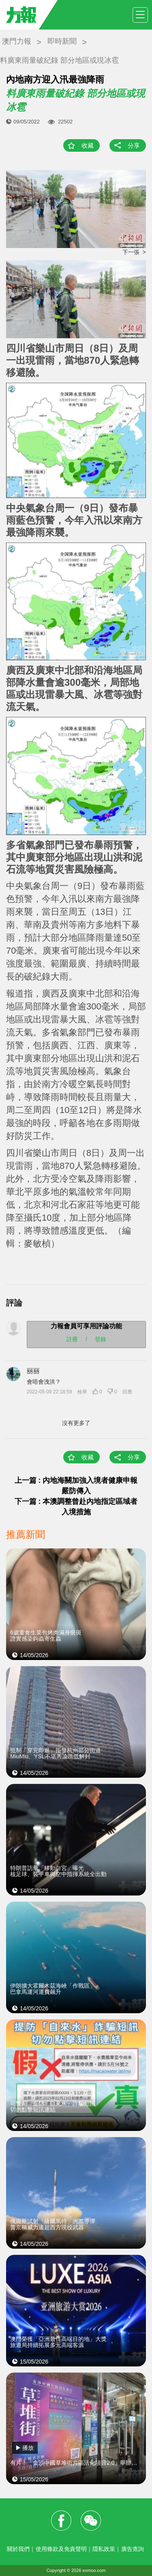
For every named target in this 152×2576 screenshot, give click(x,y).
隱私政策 (103, 2549)
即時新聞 (62, 41)
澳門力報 (16, 41)
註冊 (72, 1339)
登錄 (100, 1339)
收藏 (87, 145)
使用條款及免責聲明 (61, 2549)
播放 (28, 2448)
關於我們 (18, 2549)
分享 (134, 145)
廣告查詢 (132, 2549)
